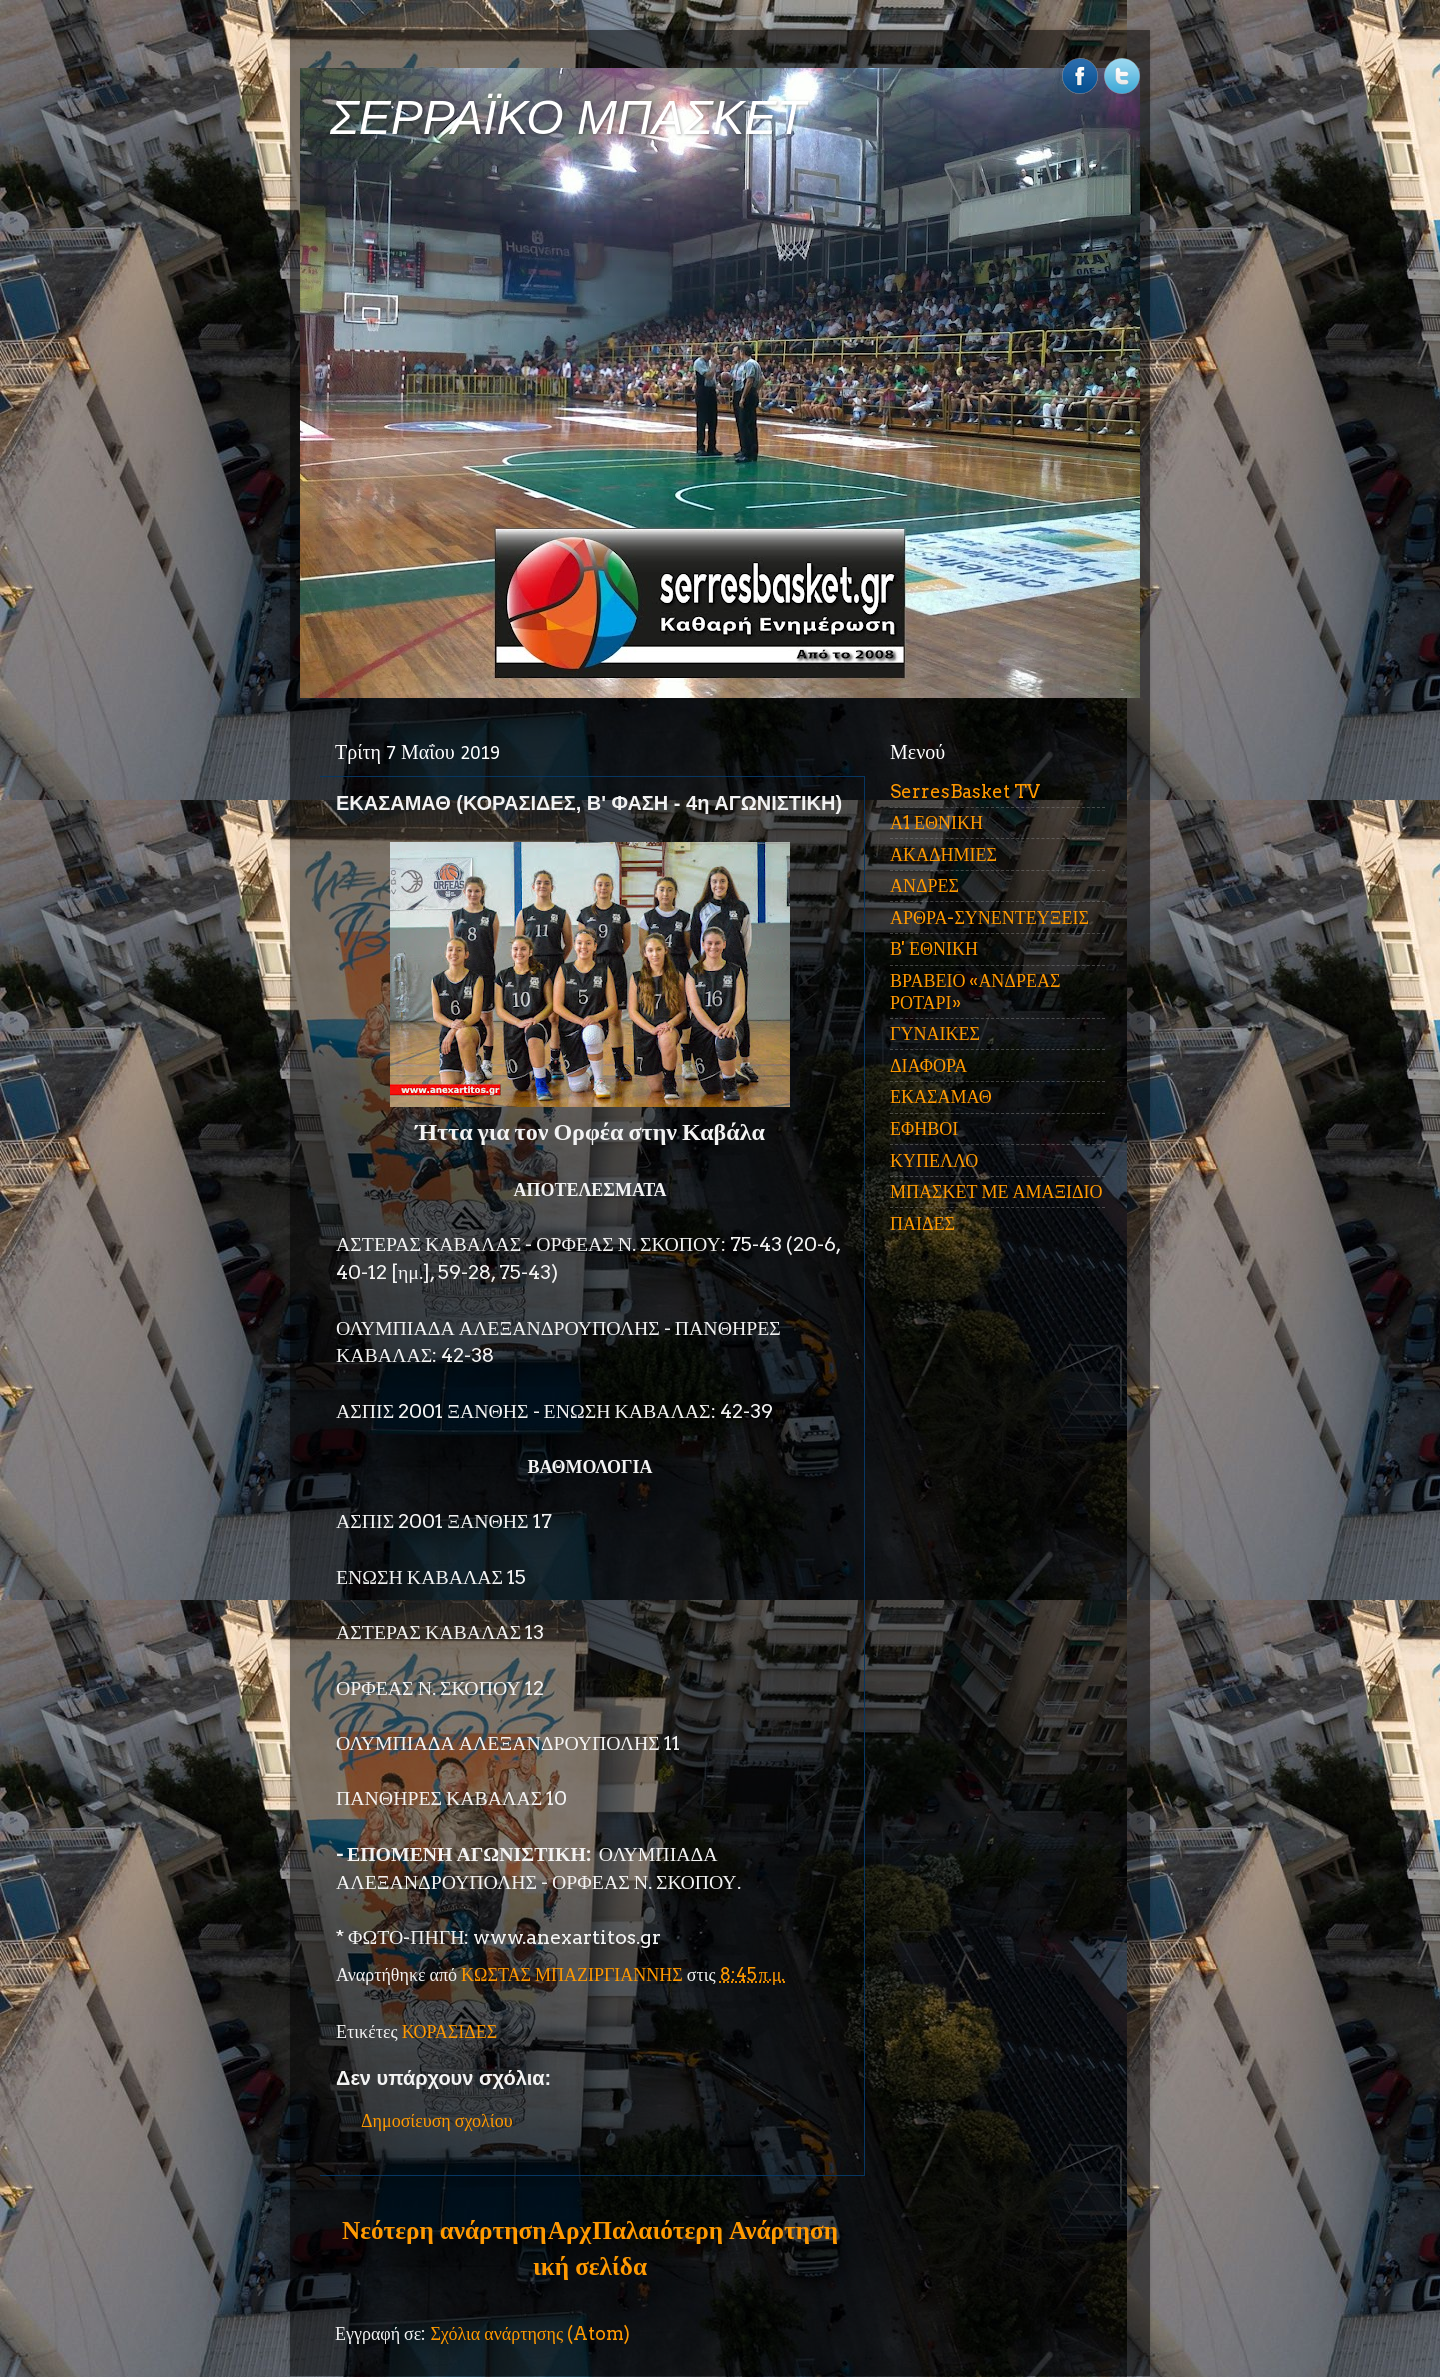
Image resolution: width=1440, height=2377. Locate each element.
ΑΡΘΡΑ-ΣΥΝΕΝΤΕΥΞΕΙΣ (989, 917)
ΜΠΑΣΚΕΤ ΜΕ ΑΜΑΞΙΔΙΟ (996, 1191)
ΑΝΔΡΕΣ (924, 885)
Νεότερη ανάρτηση (444, 2230)
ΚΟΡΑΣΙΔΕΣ (450, 2031)
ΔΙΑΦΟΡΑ (928, 1065)
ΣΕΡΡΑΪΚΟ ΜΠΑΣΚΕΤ (568, 117)
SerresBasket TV (965, 791)
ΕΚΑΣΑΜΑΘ (941, 1096)
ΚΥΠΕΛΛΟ (934, 1160)
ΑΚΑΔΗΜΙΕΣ (943, 854)
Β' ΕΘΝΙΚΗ (934, 948)
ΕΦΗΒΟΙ (924, 1128)
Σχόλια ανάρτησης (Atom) (530, 2333)
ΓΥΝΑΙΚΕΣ (935, 1033)
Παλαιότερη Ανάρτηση (715, 2230)
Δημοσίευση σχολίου (437, 2120)
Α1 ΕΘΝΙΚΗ (936, 822)
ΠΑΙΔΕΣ (922, 1223)
